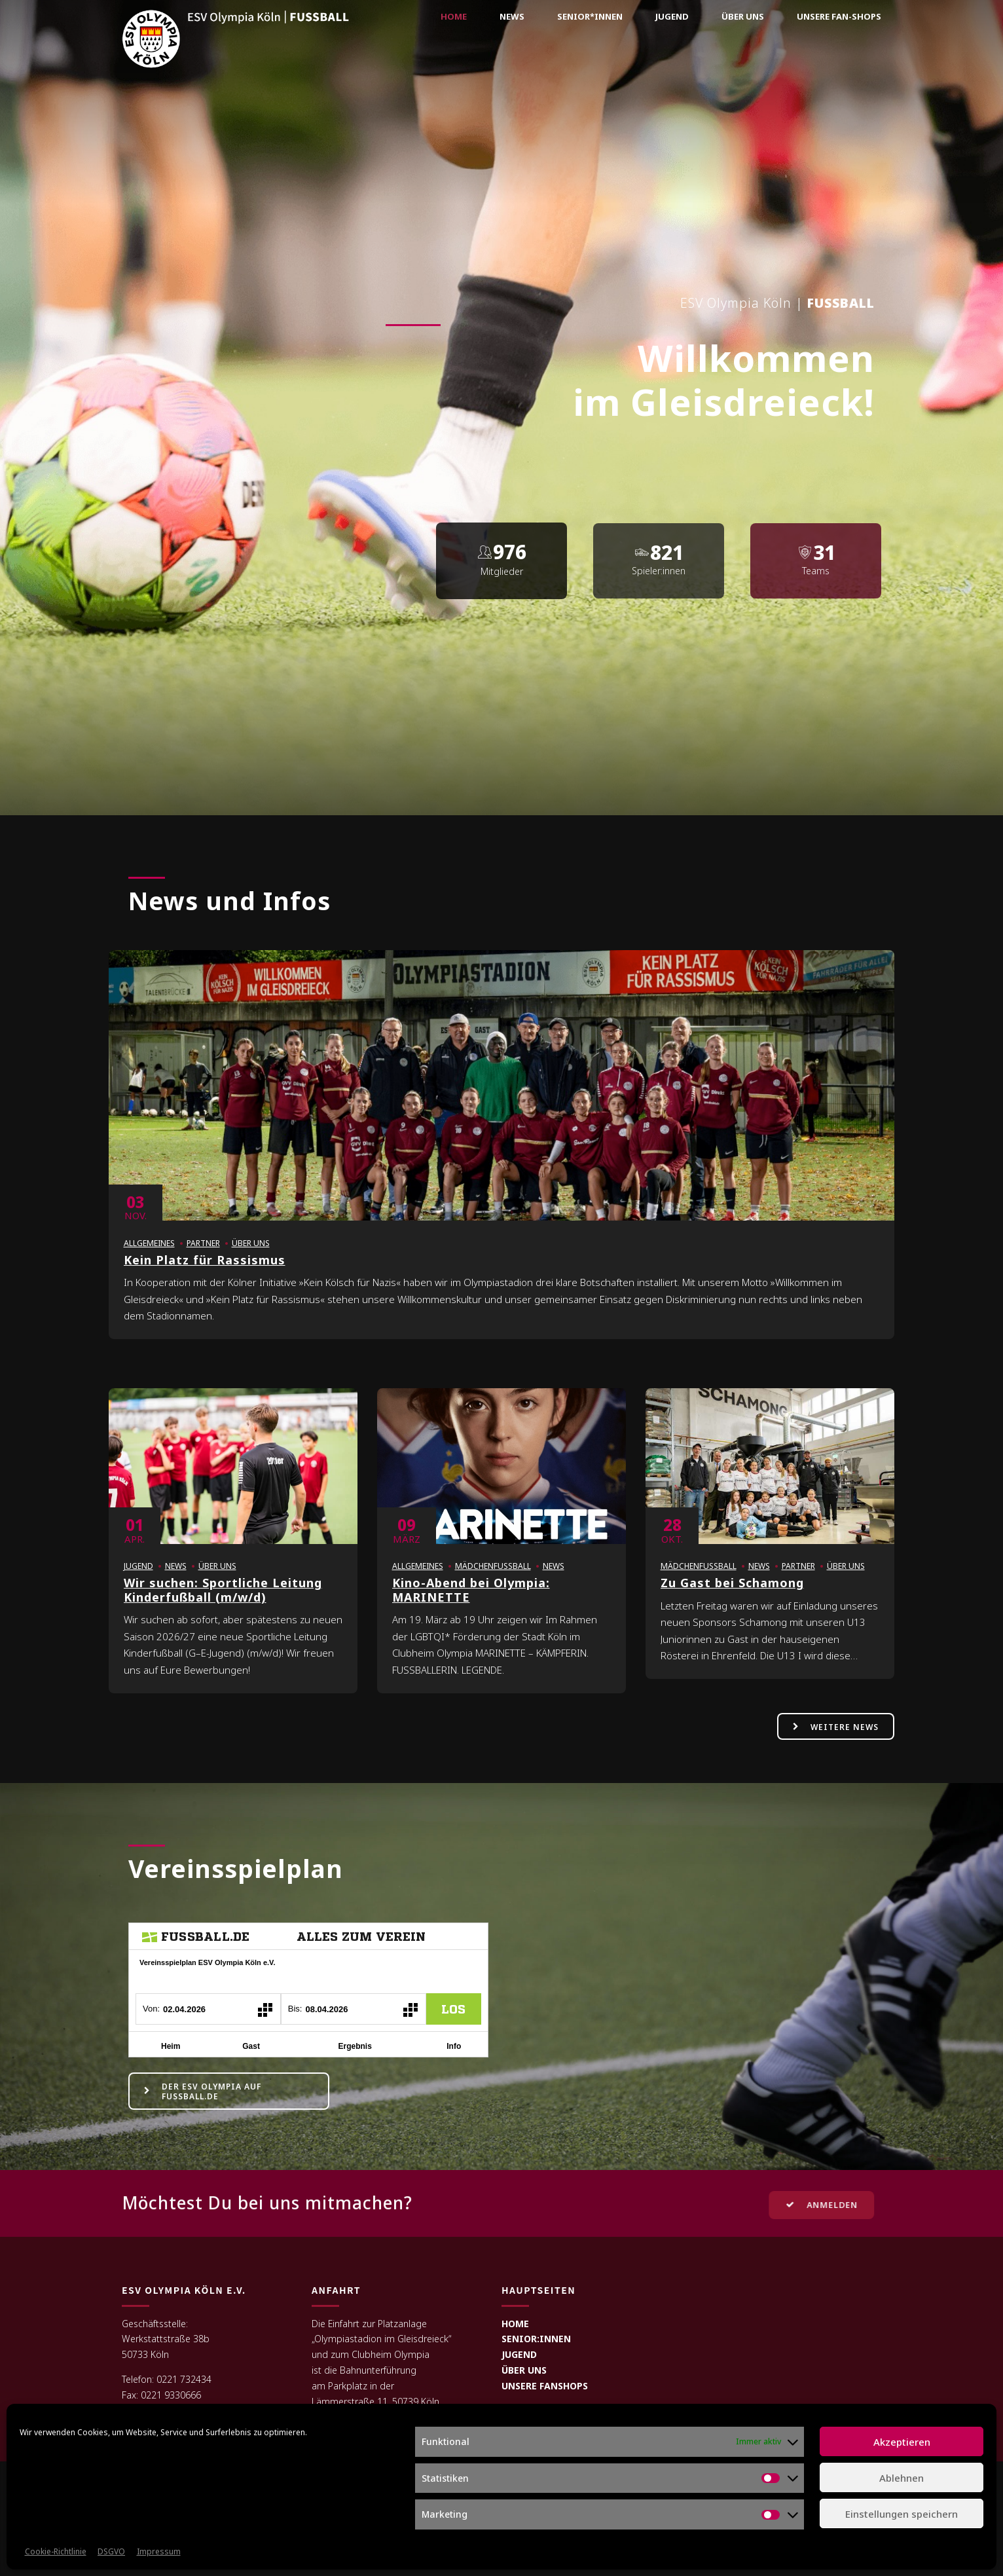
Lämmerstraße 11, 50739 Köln (375, 2401)
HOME (515, 2323)
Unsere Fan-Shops (839, 16)
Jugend (672, 16)
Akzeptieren (901, 2441)
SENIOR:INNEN (536, 2338)
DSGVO (111, 2551)
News (512, 16)
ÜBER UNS (524, 2370)
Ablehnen (901, 2477)
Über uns (742, 16)
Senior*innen (590, 16)
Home (454, 16)
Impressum (159, 2551)
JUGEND (519, 2354)
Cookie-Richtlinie (55, 2551)
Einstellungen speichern (901, 2513)
